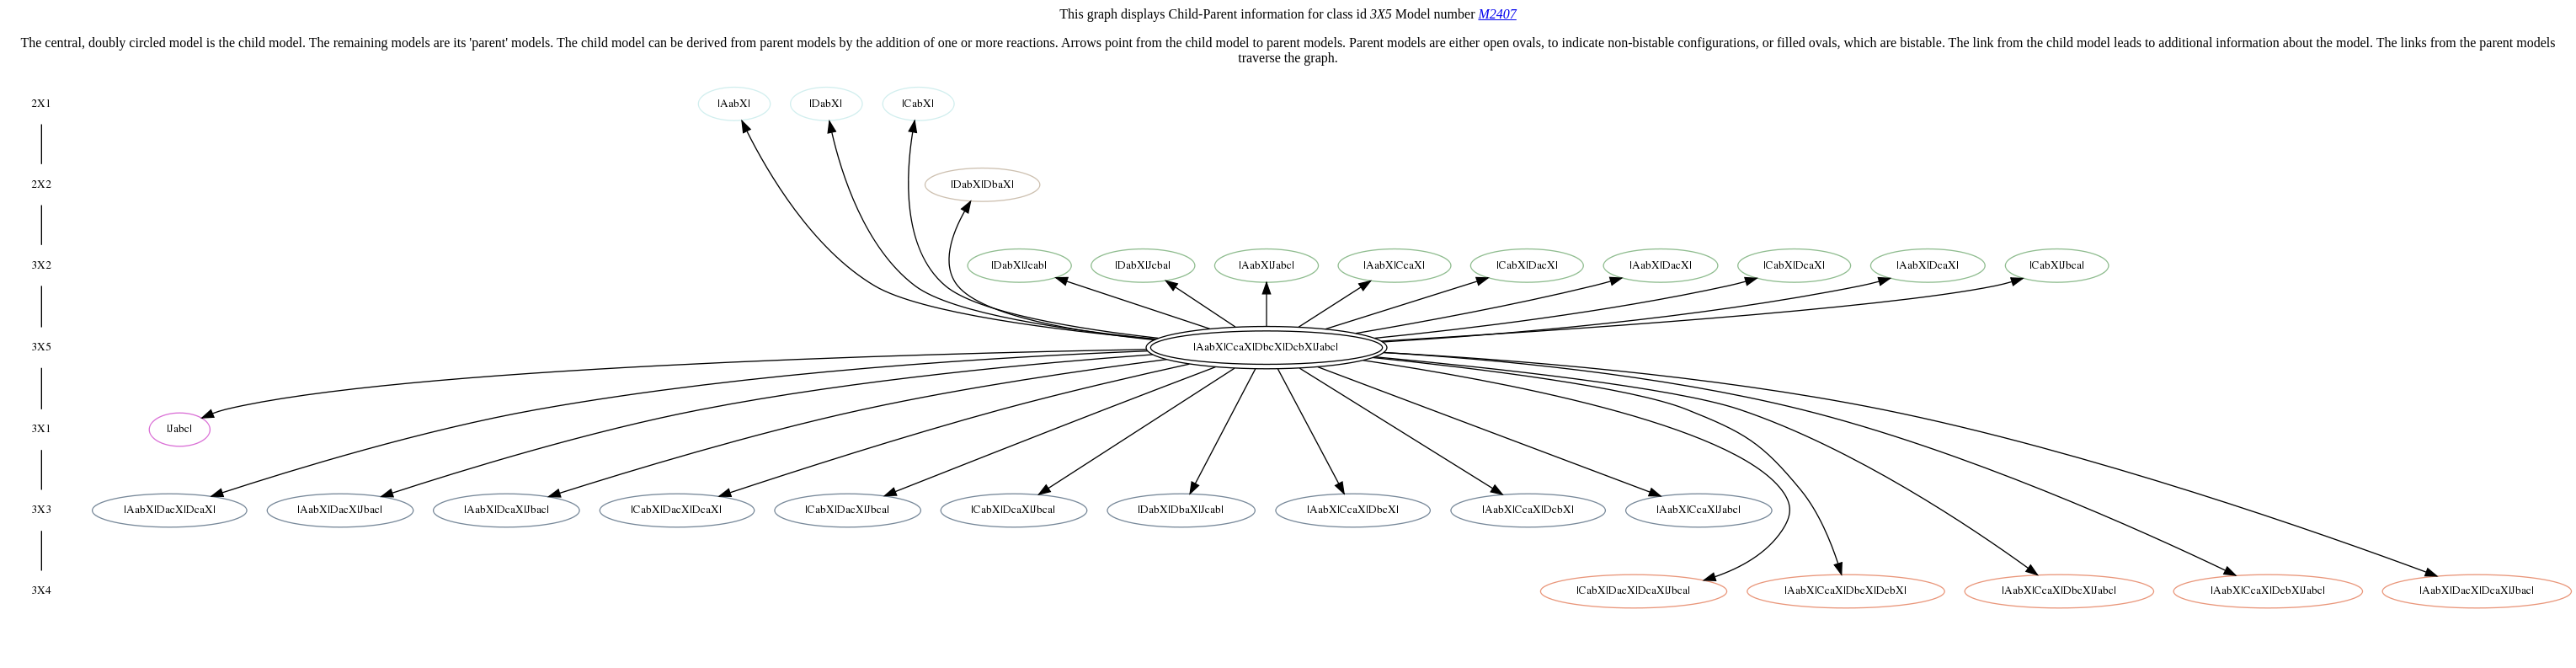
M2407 (1497, 14)
